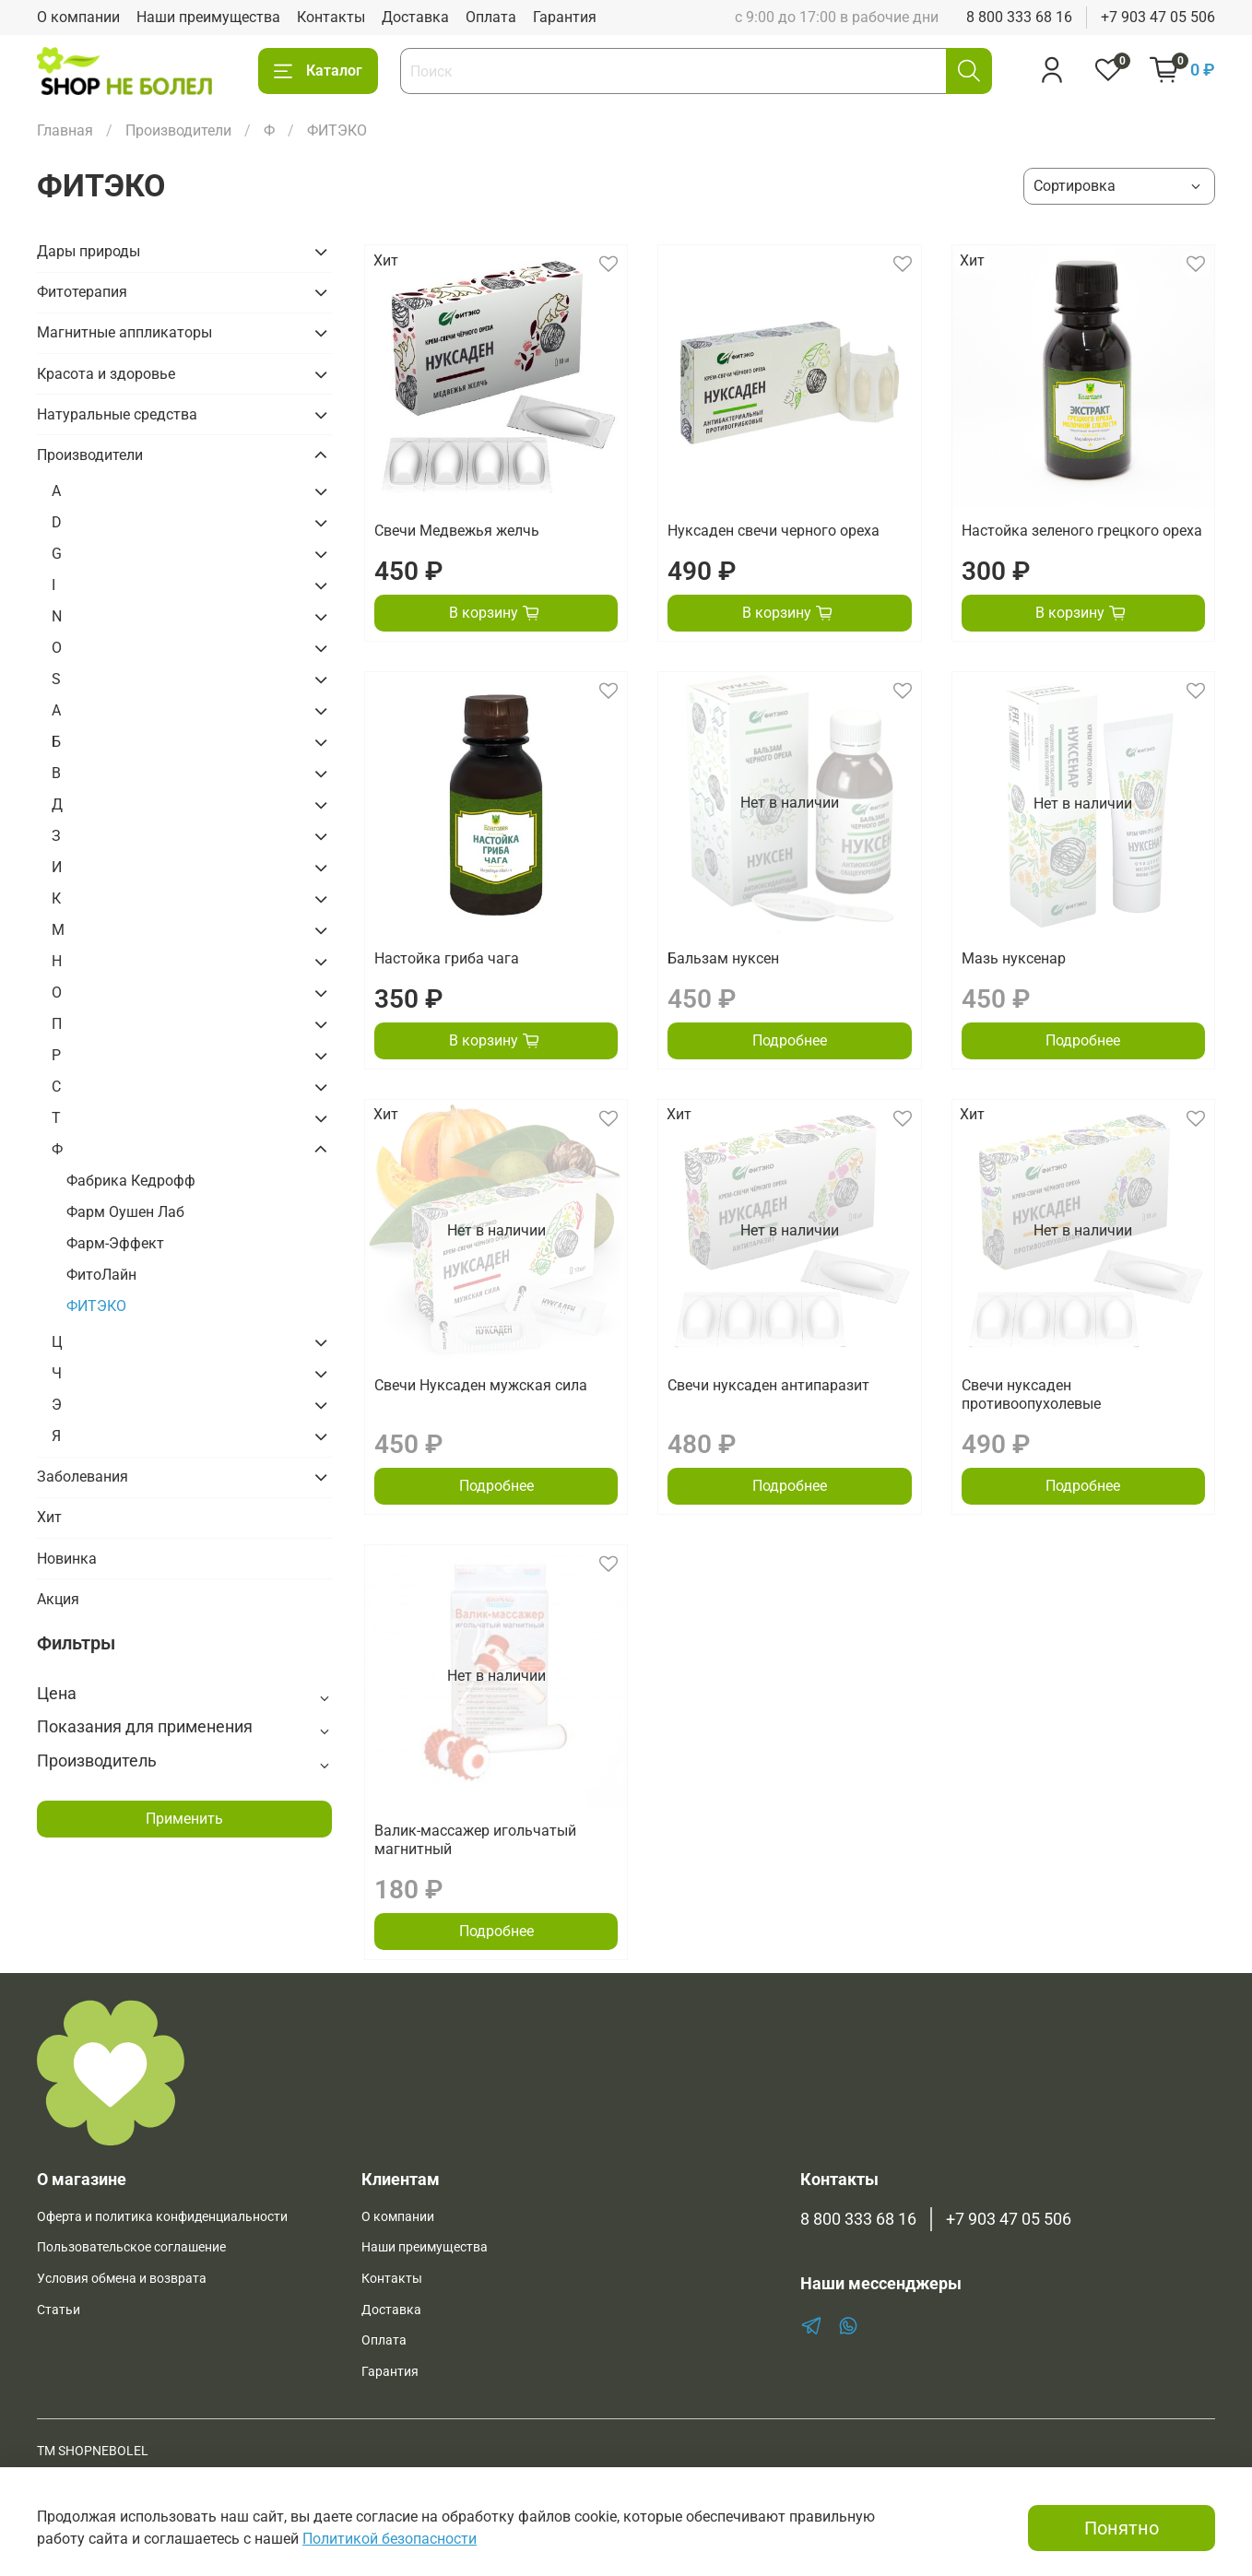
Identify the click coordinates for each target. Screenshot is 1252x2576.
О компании (78, 17)
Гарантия (564, 17)
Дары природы (88, 251)
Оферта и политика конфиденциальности (162, 2217)
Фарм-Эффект (115, 1243)
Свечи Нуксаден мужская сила (480, 1385)
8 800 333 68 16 (1019, 17)
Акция (58, 1599)
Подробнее (789, 1040)
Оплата (491, 17)
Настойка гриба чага (446, 958)
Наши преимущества (208, 17)
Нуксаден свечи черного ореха (773, 530)
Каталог (318, 71)
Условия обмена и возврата (122, 2278)
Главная (65, 130)
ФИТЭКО (96, 1306)
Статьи (58, 2310)
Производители (178, 130)
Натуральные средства (117, 414)
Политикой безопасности (389, 2538)
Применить (184, 1818)
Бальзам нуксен (723, 958)
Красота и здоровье (106, 374)
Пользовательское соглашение (131, 2247)
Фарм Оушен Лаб (125, 1212)
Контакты (331, 17)
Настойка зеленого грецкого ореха (1082, 530)
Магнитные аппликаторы (124, 332)
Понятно (1121, 2528)
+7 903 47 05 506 (1158, 17)
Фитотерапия (82, 292)
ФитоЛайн (101, 1274)
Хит (49, 1517)
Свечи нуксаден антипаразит (768, 1385)
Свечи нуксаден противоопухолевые (1031, 1394)
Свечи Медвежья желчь (456, 530)
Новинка (67, 1558)
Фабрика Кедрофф (130, 1180)
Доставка (415, 17)
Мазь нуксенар (1014, 958)
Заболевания (82, 1476)
